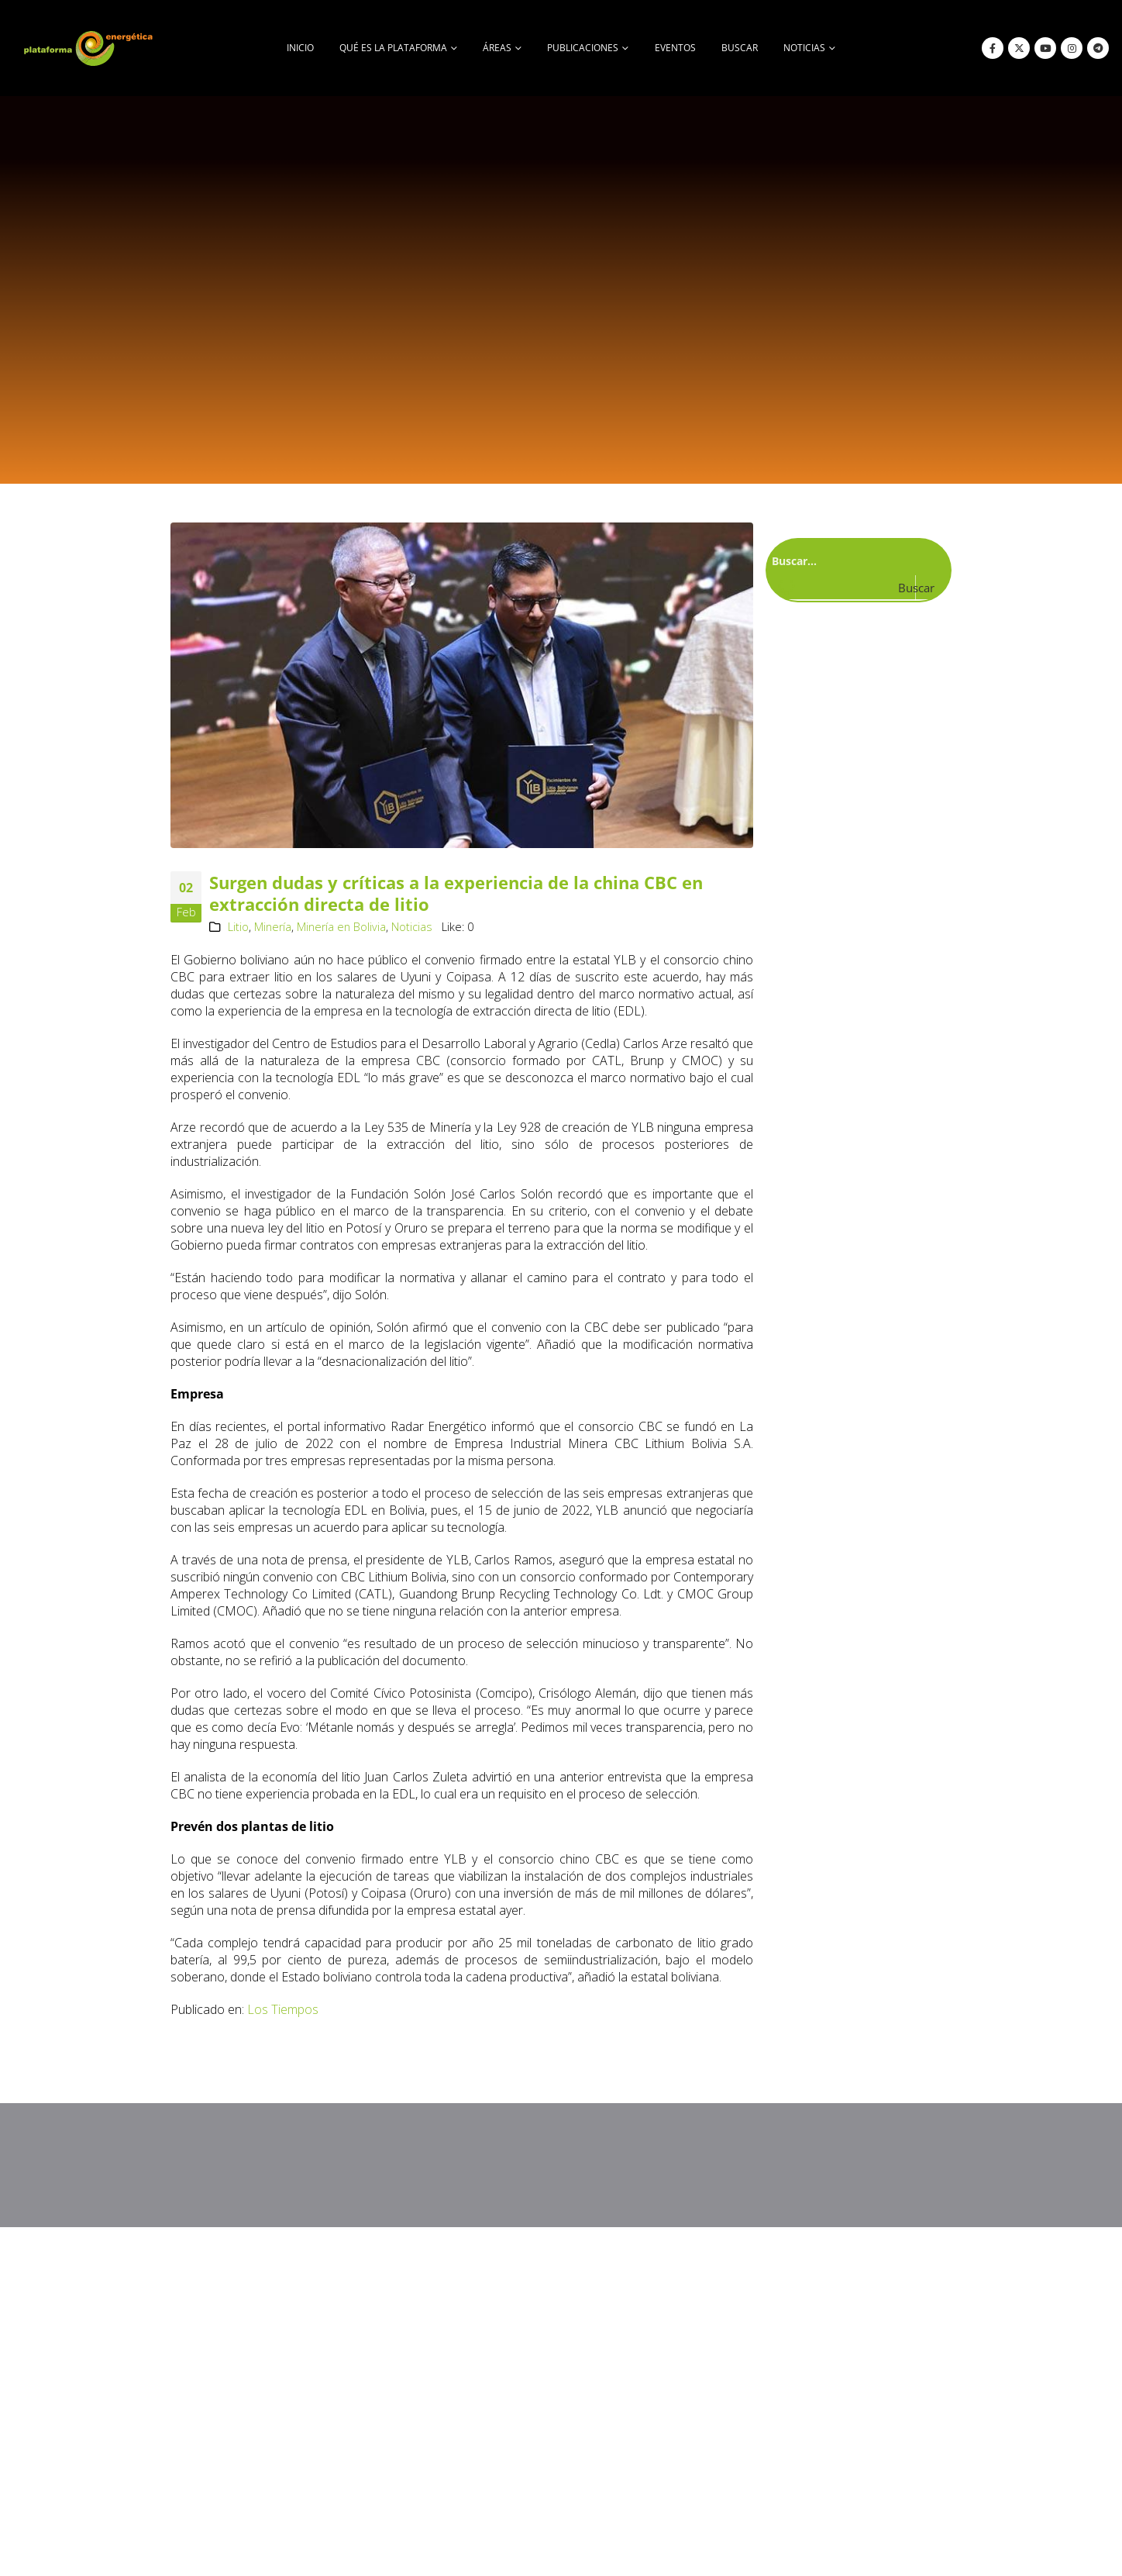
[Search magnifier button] (929, 587)
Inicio (300, 47)
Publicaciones (582, 47)
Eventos (675, 47)
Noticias (411, 926)
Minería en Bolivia (341, 926)
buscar (739, 47)
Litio (238, 926)
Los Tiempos (282, 2009)
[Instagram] (1071, 48)
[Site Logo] (89, 48)
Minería (272, 926)
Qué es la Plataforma (393, 47)
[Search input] (855, 560)
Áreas (497, 47)
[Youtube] (1045, 48)
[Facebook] (992, 48)
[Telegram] (1098, 48)
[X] (1019, 48)
